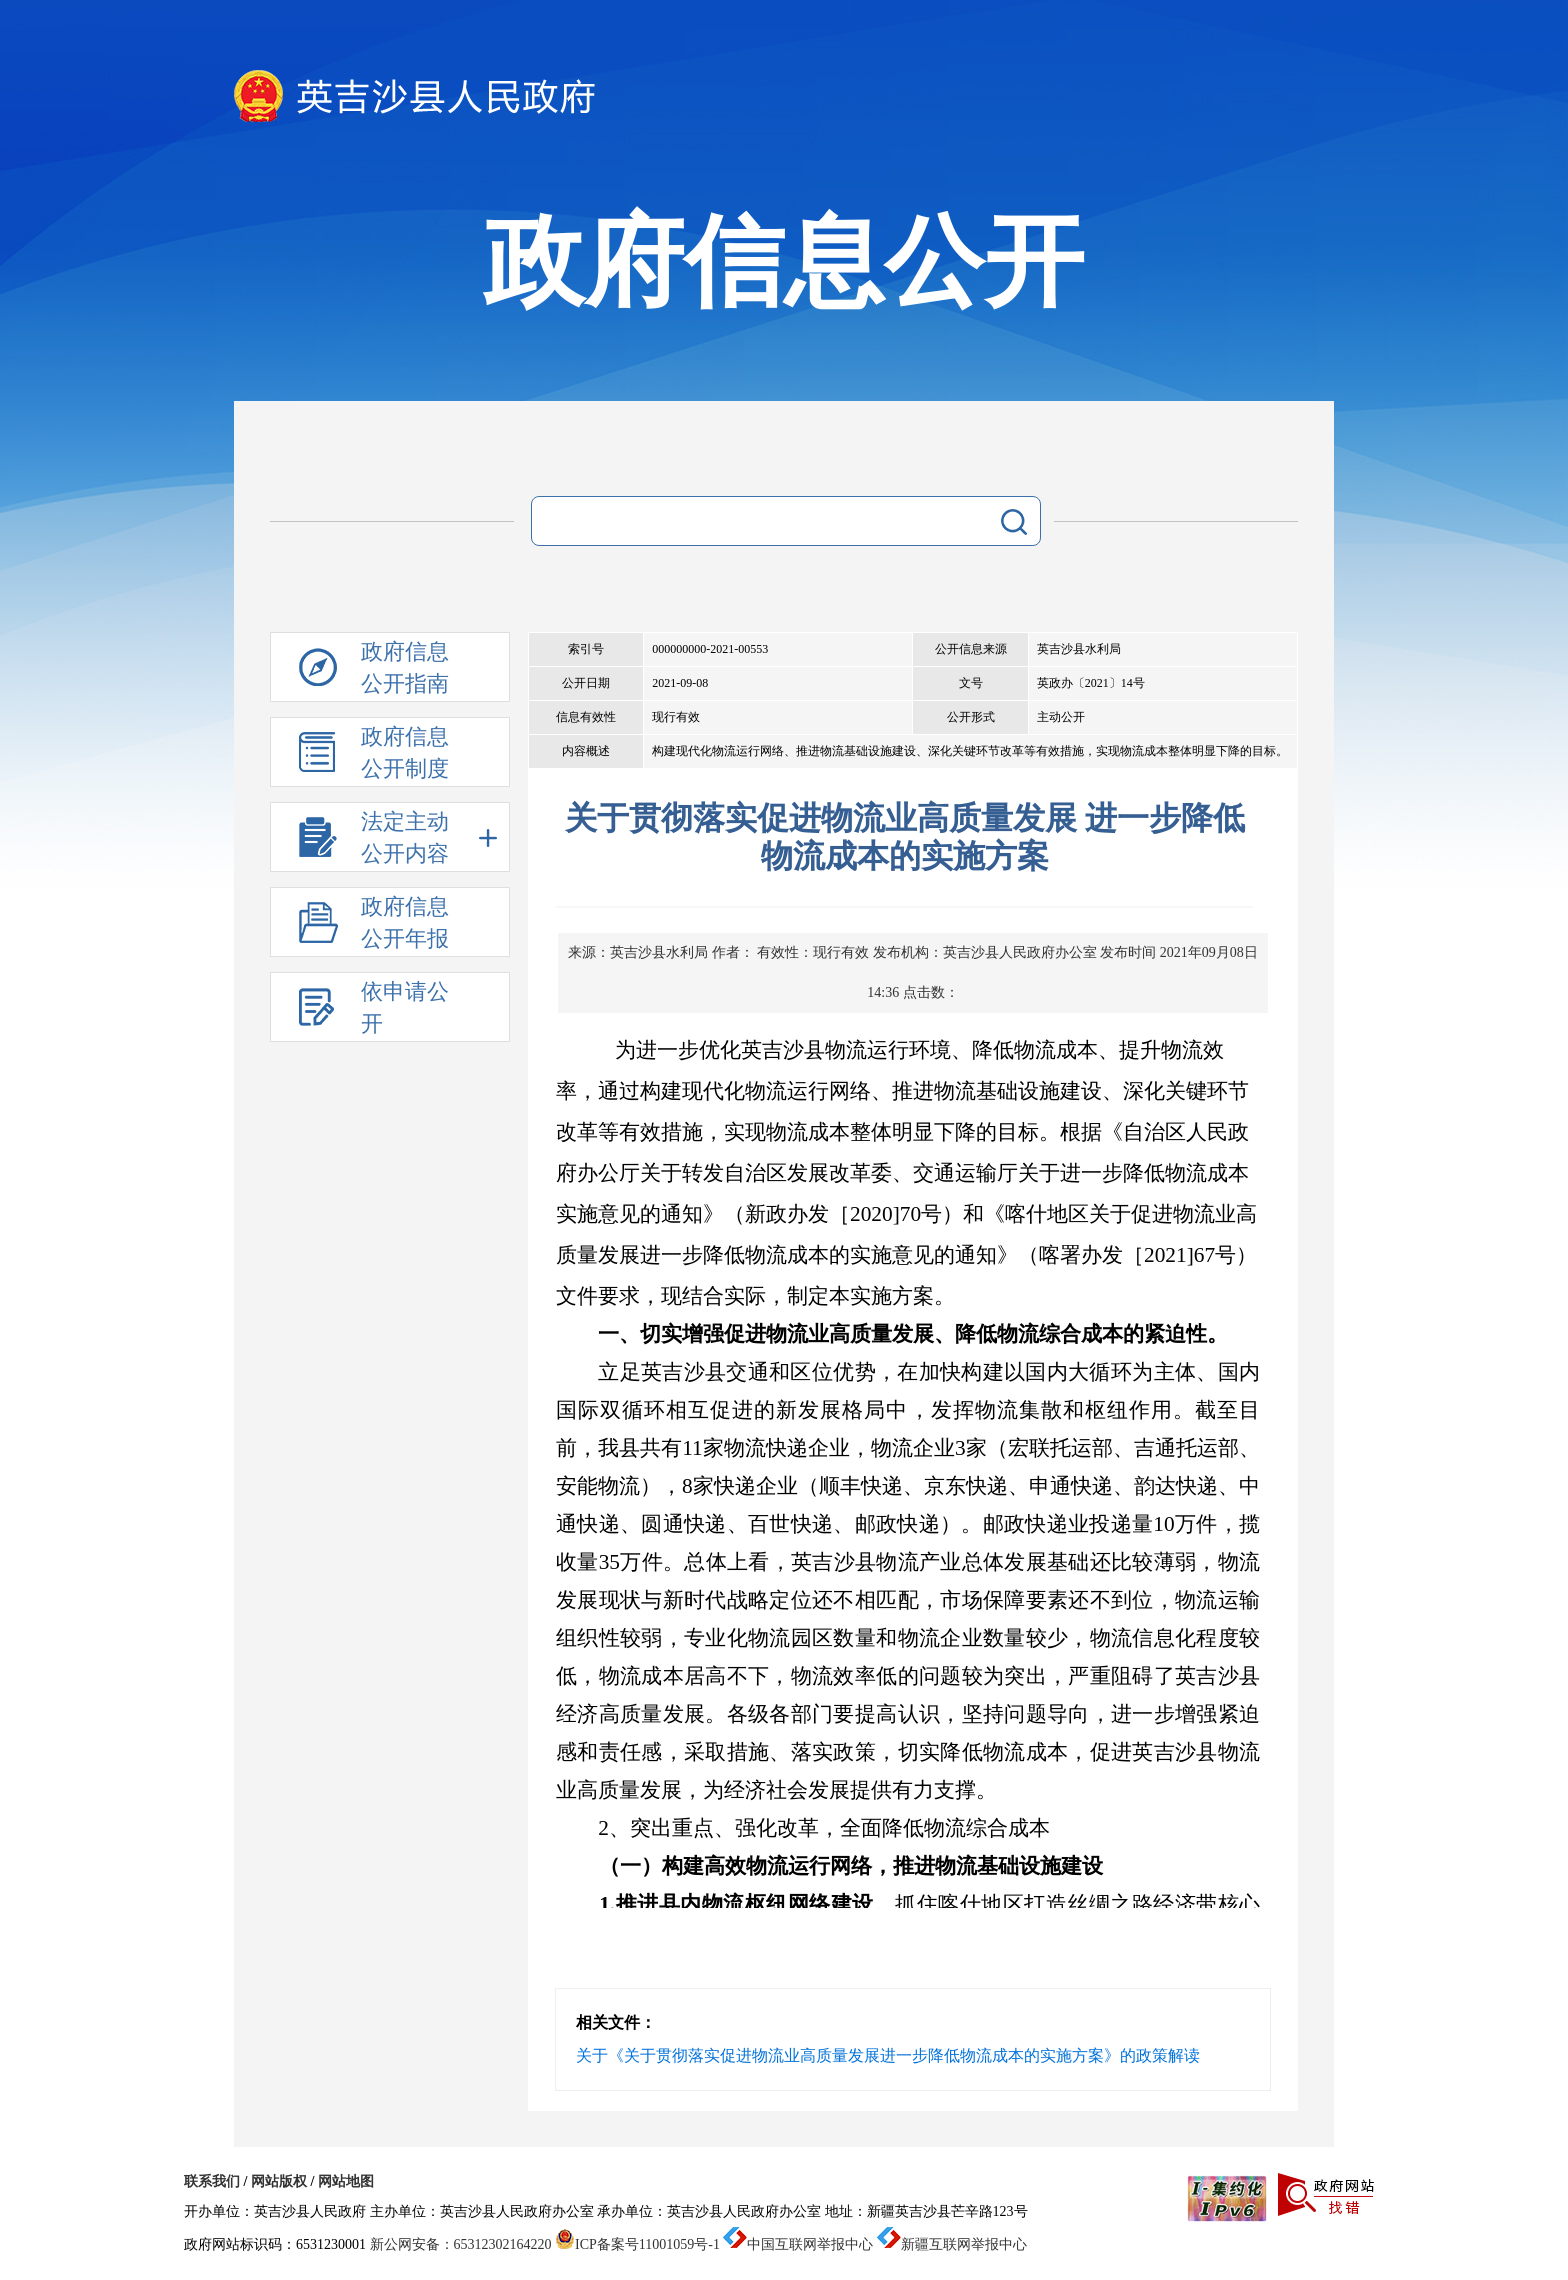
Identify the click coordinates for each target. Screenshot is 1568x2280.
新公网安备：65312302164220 (461, 2244)
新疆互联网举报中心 (952, 2244)
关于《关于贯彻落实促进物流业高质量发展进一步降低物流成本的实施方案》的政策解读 (888, 2055)
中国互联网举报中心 (798, 2244)
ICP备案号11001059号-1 (637, 2244)
